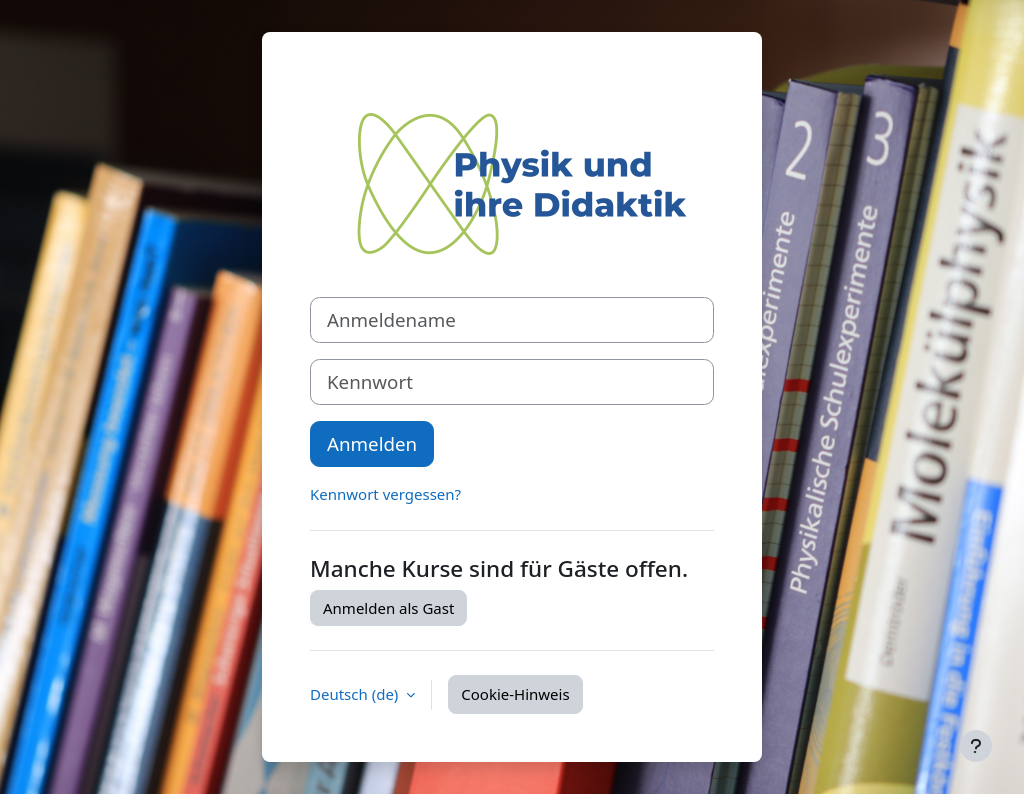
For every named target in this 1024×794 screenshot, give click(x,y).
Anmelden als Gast (388, 608)
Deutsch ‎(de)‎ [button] (356, 694)
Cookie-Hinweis (515, 694)
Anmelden (372, 443)
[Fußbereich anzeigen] (976, 746)
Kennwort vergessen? (385, 494)
